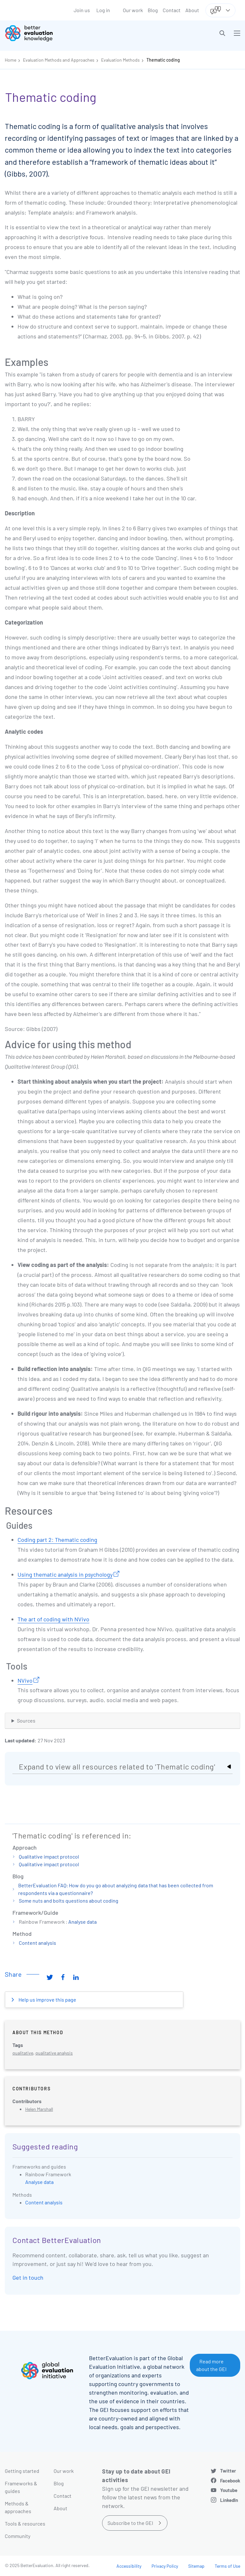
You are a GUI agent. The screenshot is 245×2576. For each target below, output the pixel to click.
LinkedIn (229, 2500)
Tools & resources (25, 2523)
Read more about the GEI (211, 2365)
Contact (172, 10)
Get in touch (27, 2277)
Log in (103, 10)
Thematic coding (163, 60)
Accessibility (128, 2566)
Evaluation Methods (120, 60)
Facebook (230, 2480)
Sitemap (196, 2566)
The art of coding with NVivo (53, 1619)
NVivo (25, 1680)
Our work (133, 10)
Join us (82, 10)
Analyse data (82, 1922)
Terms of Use (227, 2566)
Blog (153, 10)
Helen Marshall (39, 2109)
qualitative (22, 2053)
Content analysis (37, 1943)
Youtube (228, 2490)
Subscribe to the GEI (130, 2523)
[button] (222, 33)
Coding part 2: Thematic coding (57, 1539)
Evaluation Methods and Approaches (58, 60)
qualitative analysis (54, 2053)
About (192, 10)
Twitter (228, 2471)
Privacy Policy (165, 2566)
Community (17, 2536)
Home (10, 60)
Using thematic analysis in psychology (65, 1574)
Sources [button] (26, 1720)
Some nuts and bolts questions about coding (68, 1901)
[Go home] (66, 33)
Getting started (22, 2471)
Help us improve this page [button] (47, 1999)
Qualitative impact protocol (49, 1856)
